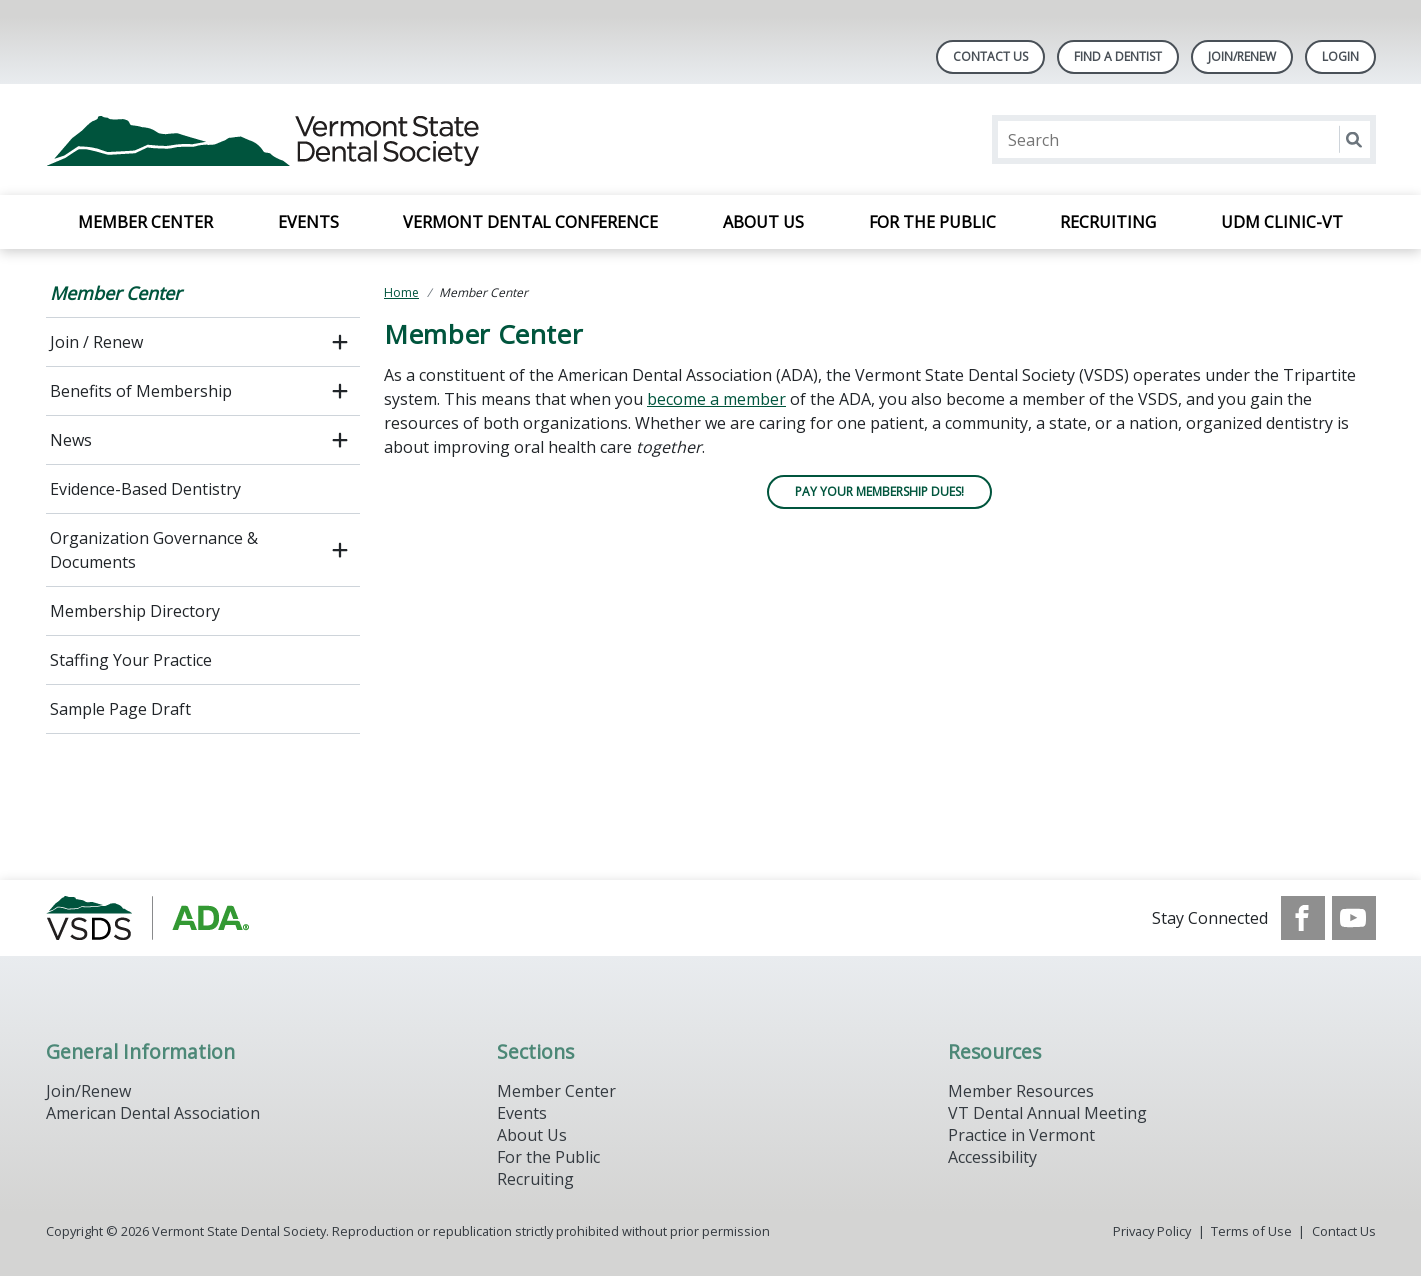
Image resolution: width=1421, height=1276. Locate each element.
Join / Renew (96, 342)
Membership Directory (135, 611)
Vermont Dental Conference (530, 222)
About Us (763, 222)
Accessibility (992, 1157)
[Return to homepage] (304, 139)
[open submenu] (340, 342)
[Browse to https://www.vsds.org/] (147, 918)
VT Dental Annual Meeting (1047, 1113)
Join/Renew (1242, 56)
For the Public (932, 222)
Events (308, 222)
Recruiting (1108, 222)
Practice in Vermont (1021, 1135)
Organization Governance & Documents (154, 550)
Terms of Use (1251, 1231)
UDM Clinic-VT (1282, 222)
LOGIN (1340, 56)
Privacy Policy (1152, 1231)
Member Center (145, 222)
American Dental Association (153, 1113)
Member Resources (1021, 1091)
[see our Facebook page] (1303, 918)
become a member (716, 399)
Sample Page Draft (120, 709)
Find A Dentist (1118, 56)
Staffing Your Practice (131, 660)
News (71, 440)
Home (401, 292)
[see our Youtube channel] (1354, 918)
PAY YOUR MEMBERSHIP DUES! (879, 491)
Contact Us (990, 56)
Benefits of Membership (141, 391)
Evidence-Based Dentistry (145, 489)
